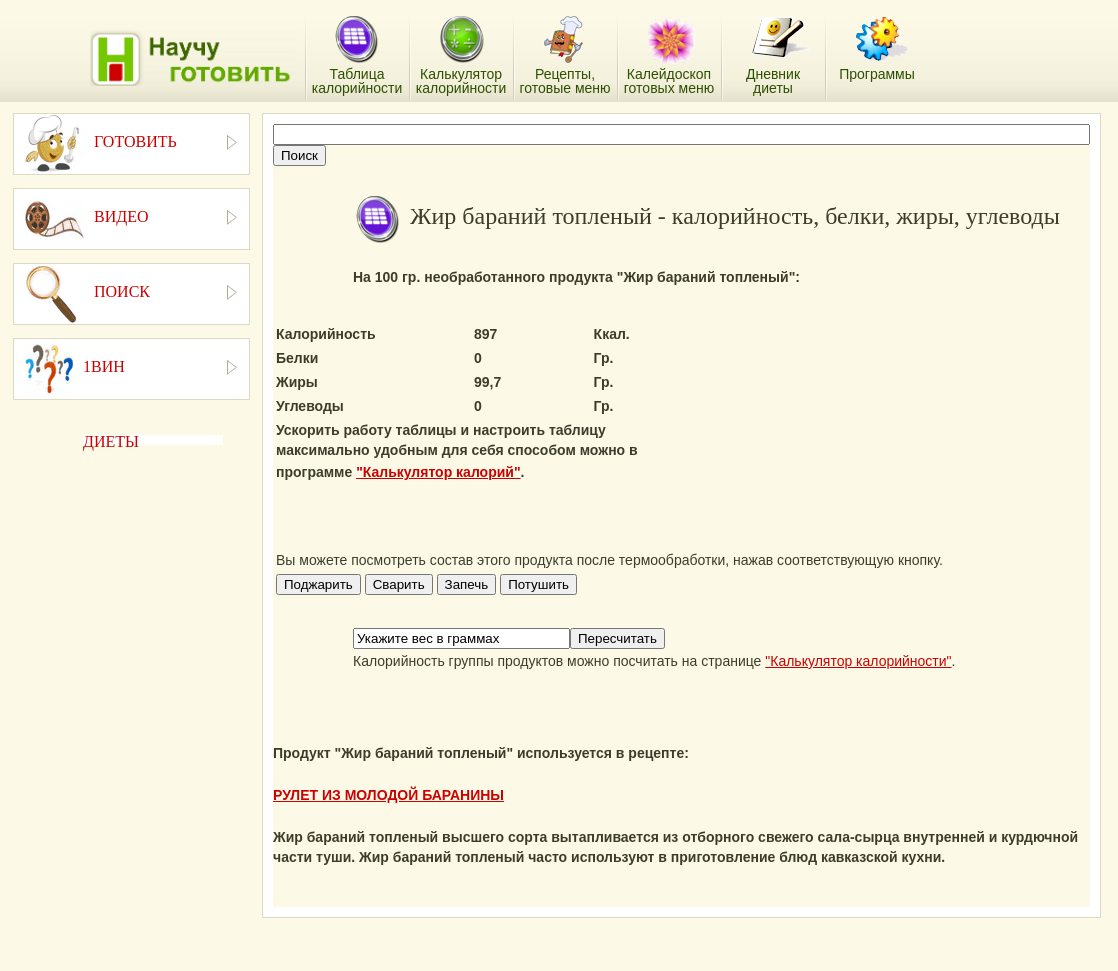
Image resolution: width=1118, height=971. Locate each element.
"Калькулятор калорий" (438, 472)
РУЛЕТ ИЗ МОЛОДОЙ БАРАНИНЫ (388, 795)
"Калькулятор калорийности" (858, 661)
